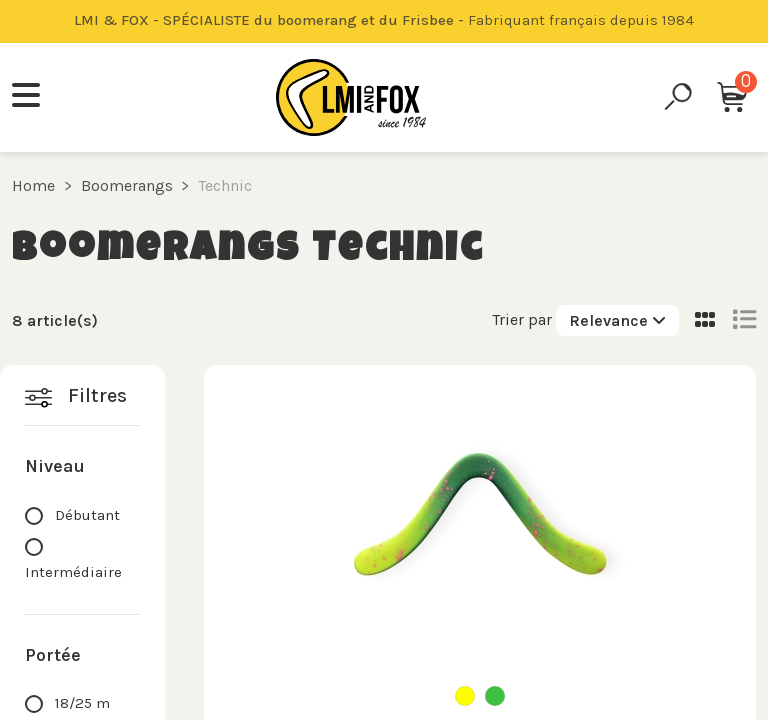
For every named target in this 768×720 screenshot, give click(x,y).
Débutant (87, 515)
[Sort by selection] (617, 320)
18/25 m (82, 703)
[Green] (495, 696)
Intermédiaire (73, 572)
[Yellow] (465, 696)
